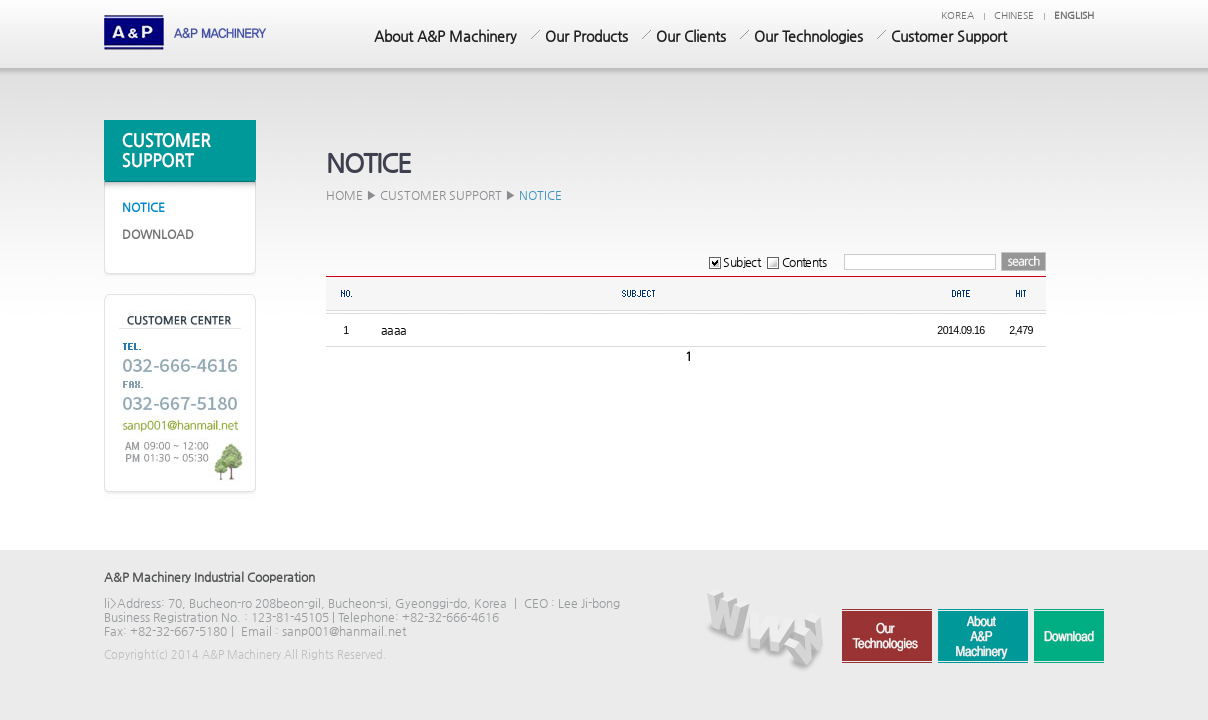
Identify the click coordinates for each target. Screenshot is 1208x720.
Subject (734, 262)
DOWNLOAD (158, 234)
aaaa (394, 330)
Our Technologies (808, 36)
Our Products (586, 36)
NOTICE (143, 207)
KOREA (957, 15)
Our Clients (691, 36)
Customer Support (949, 36)
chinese (1014, 15)
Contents (796, 262)
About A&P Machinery (445, 36)
